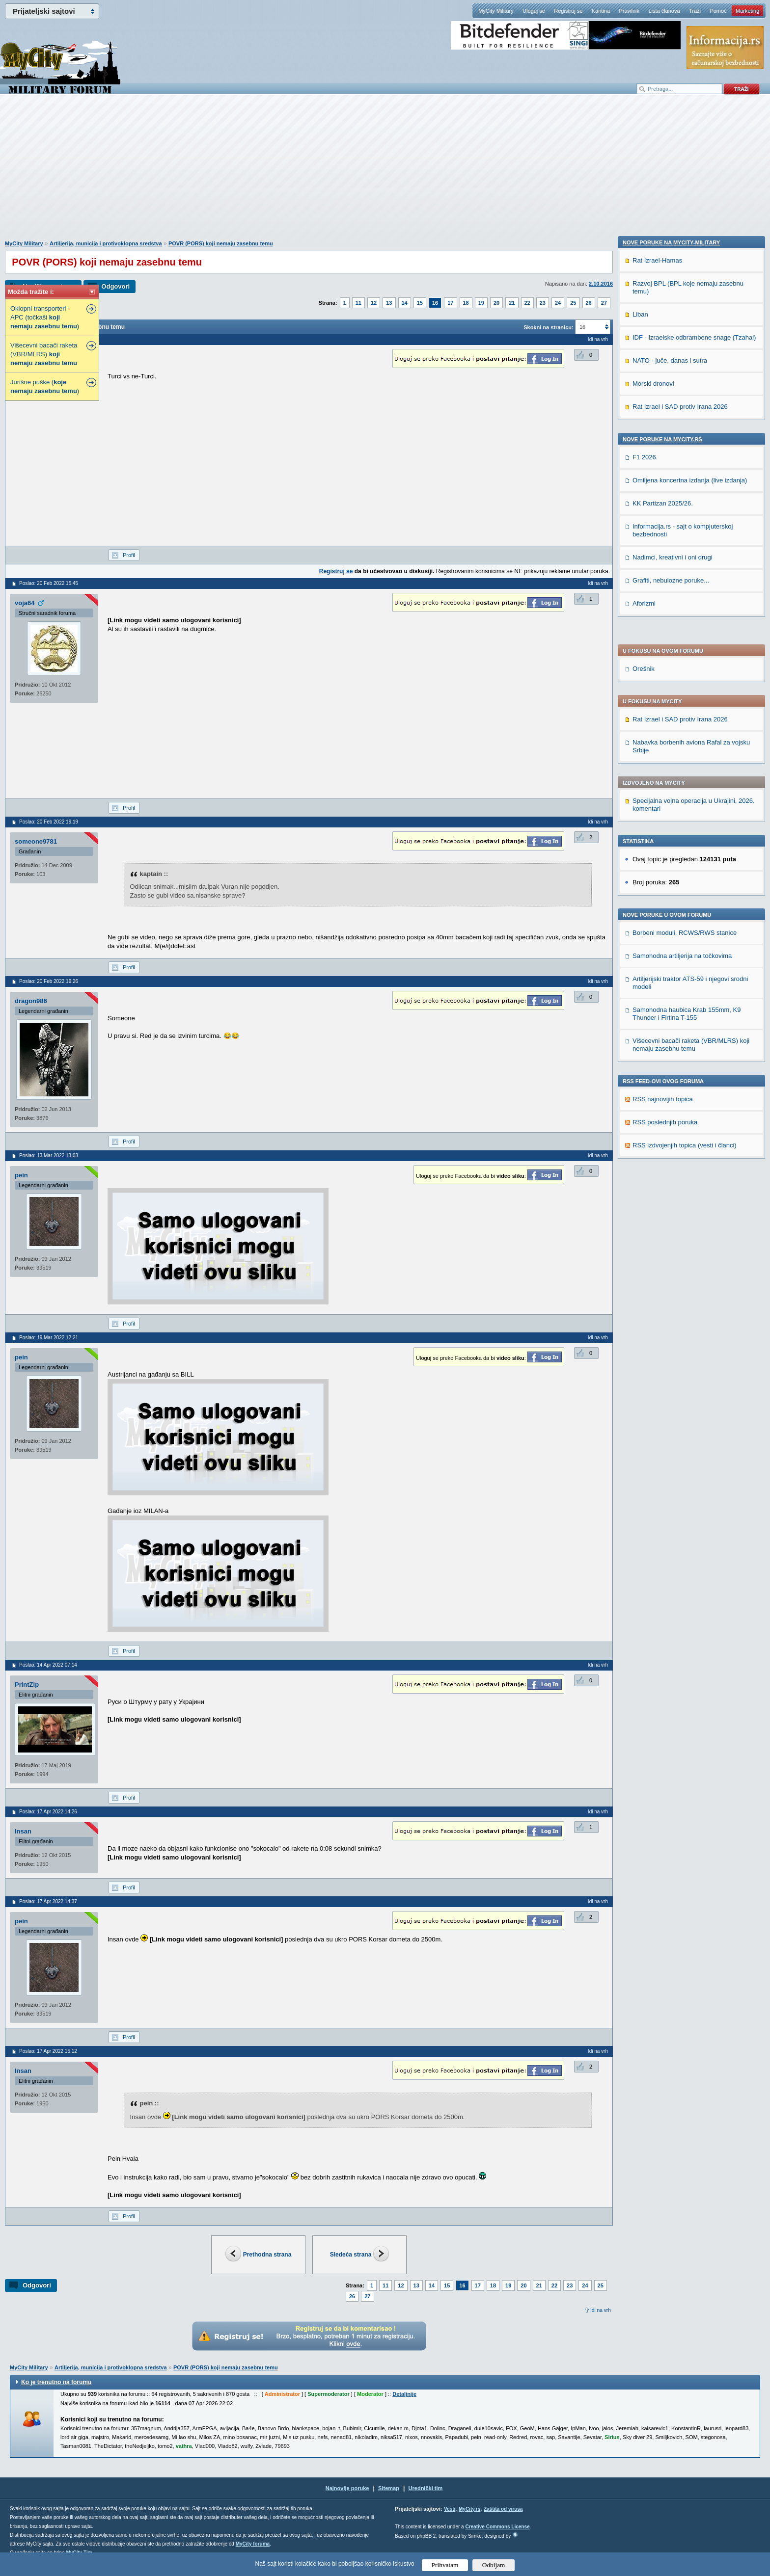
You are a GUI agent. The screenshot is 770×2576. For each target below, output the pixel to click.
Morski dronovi (653, 1060)
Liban (640, 991)
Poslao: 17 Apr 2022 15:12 (48, 2051)
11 (358, 303)
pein (21, 1175)
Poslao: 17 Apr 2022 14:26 (48, 1811)
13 (389, 303)
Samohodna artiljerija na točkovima (682, 697)
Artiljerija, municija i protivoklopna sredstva (106, 243)
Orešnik (643, 410)
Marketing (747, 11)
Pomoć (718, 11)
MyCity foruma (253, 2544)
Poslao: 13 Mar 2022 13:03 (48, 1155)
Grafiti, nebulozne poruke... (670, 1257)
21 (512, 303)
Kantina (601, 11)
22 (527, 303)
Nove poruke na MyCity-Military (671, 919)
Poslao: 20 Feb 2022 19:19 (48, 821)
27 (604, 303)
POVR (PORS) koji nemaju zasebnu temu (220, 243)
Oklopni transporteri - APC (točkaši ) (44, 317)
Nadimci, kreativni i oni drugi (672, 1234)
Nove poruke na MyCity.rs (662, 1116)
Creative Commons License (497, 2526)
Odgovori (115, 286)
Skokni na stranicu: (548, 327)
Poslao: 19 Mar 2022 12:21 (48, 1337)
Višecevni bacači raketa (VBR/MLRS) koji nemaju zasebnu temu (690, 786)
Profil (129, 555)
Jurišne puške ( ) (44, 386)
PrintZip (27, 1684)
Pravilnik (629, 11)
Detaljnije (404, 2394)
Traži (695, 11)
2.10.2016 (601, 284)
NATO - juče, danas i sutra (669, 1037)
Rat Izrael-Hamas (657, 937)
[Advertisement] (385, 172)
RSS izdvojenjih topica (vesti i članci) (684, 886)
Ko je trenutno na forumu (56, 2382)
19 (481, 303)
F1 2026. (645, 1134)
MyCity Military (496, 11)
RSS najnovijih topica (662, 840)
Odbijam (493, 2565)
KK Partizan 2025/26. (662, 1180)
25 (573, 303)
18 (466, 303)
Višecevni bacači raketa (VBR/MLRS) (43, 354)
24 (558, 303)
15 (420, 303)
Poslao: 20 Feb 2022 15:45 (48, 583)
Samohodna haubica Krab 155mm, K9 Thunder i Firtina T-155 (686, 755)
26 (589, 303)
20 (496, 303)
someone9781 (36, 841)
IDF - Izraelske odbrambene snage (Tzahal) (694, 1014)
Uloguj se (533, 11)
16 (435, 303)
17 (450, 303)
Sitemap (388, 2488)
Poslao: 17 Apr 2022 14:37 (48, 1901)
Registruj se (568, 11)
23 (543, 303)
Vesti (449, 2509)
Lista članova (664, 11)
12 (374, 303)
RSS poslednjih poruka (664, 863)
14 (405, 303)
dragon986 (31, 1001)
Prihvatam (445, 2565)
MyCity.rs (469, 2509)
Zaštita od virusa (503, 2509)
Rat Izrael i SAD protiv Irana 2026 (680, 460)
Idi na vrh (600, 2310)
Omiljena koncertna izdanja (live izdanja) (689, 1157)
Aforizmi (644, 1280)
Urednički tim (426, 2488)
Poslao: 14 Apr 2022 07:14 (48, 1665)
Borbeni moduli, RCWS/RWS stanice (684, 674)
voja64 (24, 603)
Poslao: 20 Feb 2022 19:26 (48, 981)
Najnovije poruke (347, 2488)
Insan (23, 1831)
